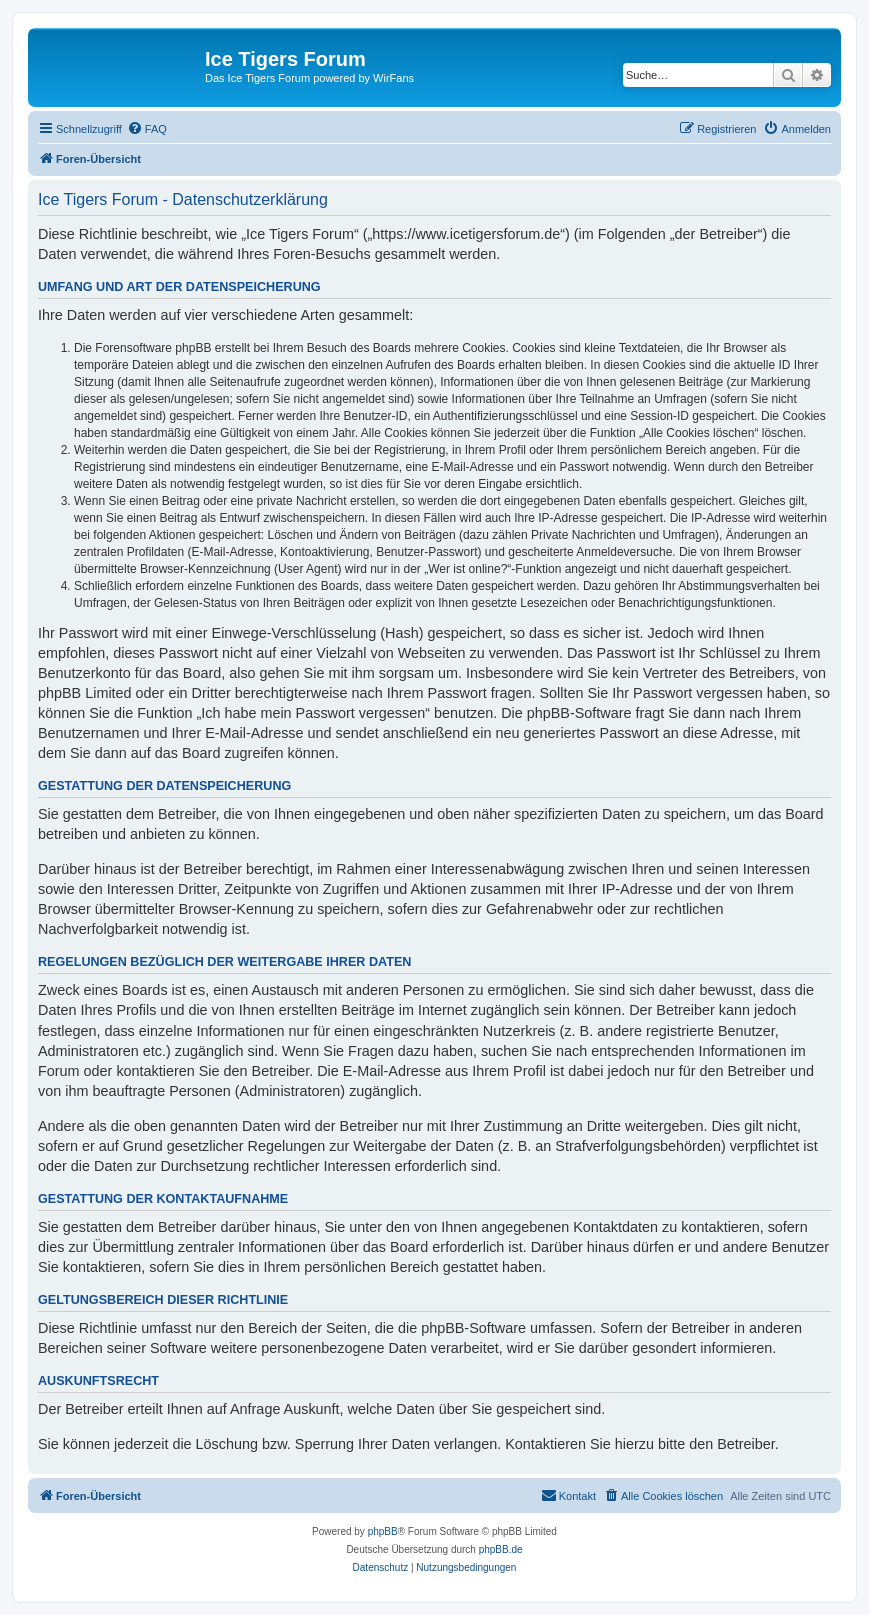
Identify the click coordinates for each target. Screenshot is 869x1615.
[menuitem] (147, 129)
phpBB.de (501, 1549)
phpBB (383, 1531)
